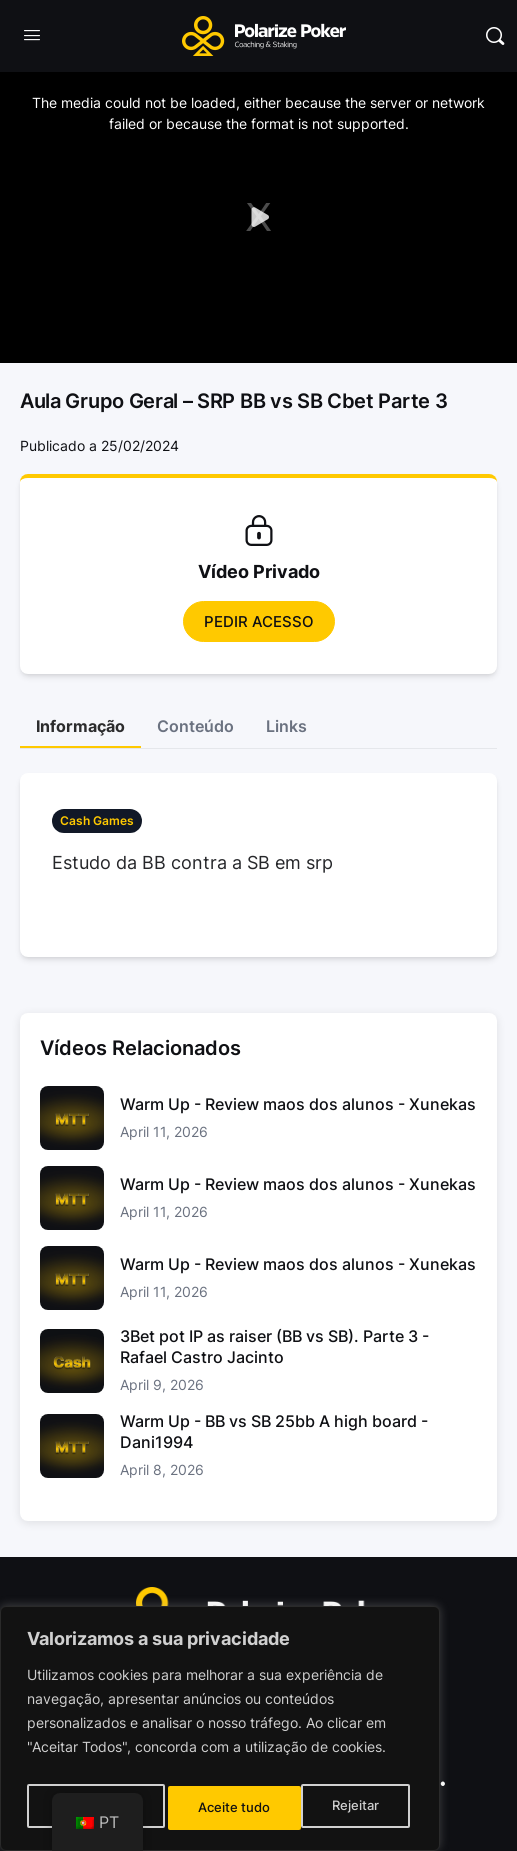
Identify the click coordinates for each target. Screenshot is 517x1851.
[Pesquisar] (495, 36)
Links (286, 726)
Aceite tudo (348, 1807)
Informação (80, 726)
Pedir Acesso (259, 621)
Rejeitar (222, 1807)
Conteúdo (195, 726)
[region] (220, 1734)
